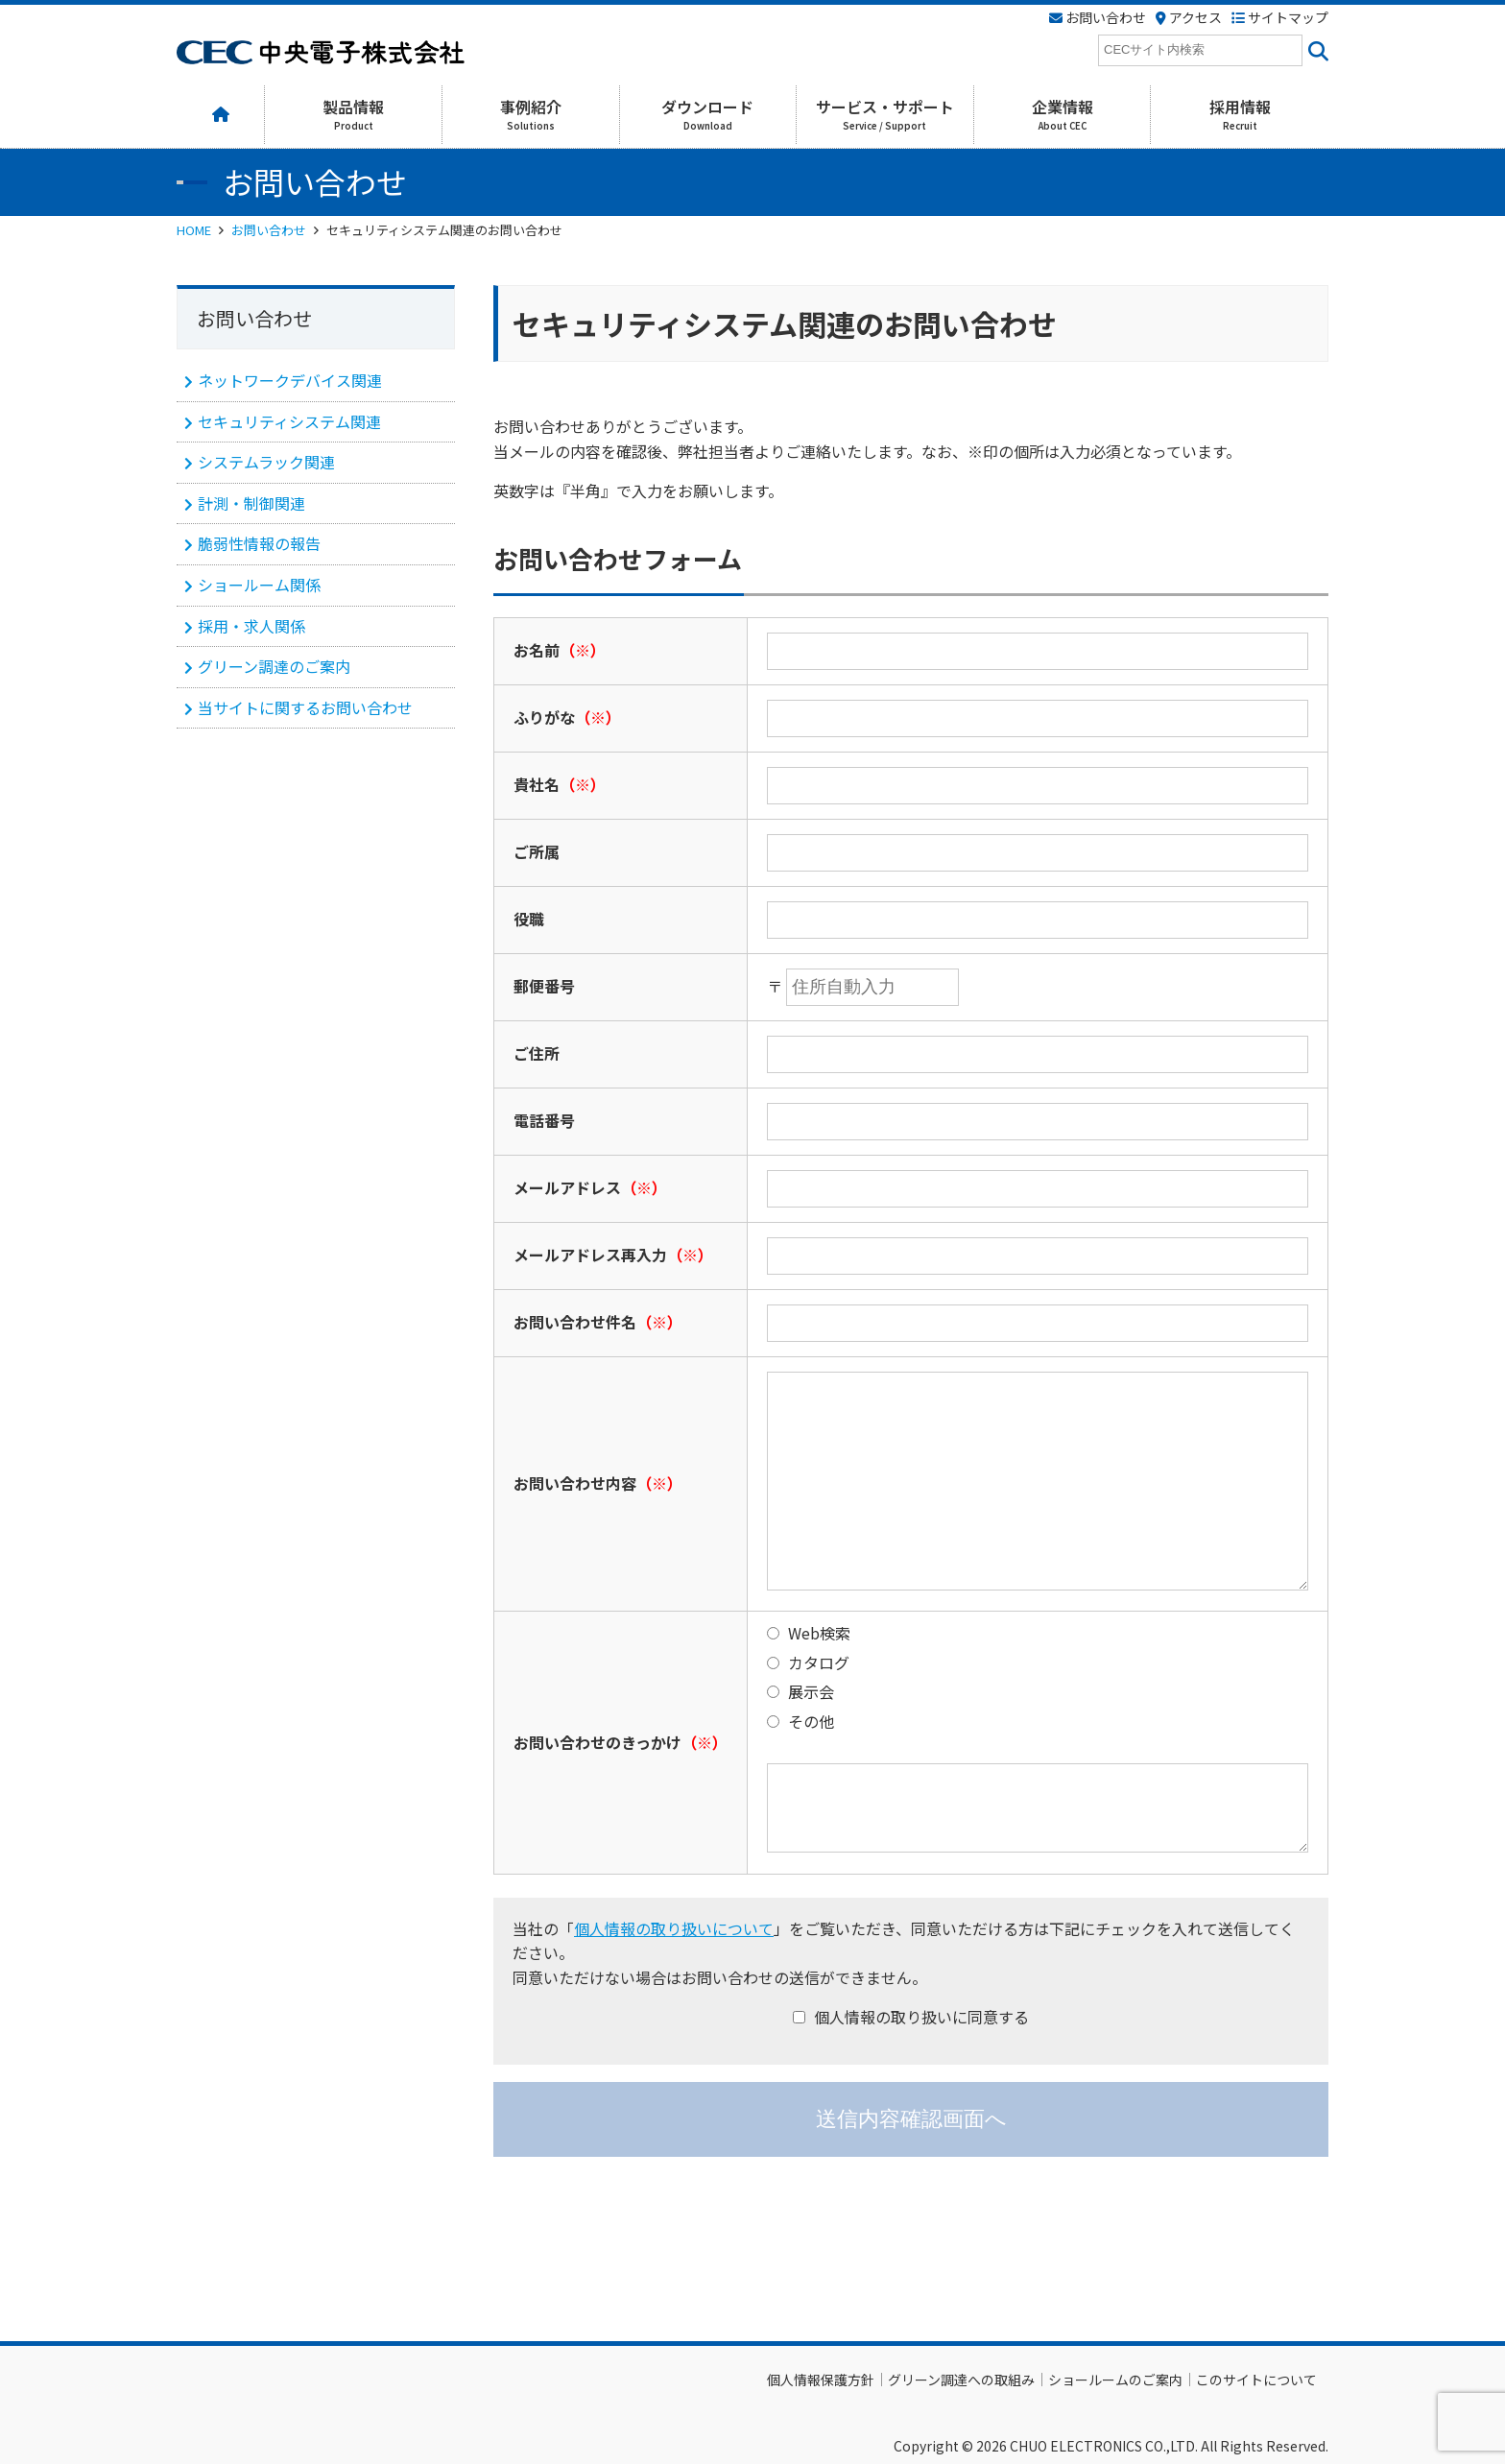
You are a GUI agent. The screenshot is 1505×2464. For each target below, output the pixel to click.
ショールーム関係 (259, 584)
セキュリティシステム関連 (289, 421)
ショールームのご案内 (1115, 2379)
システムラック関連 (266, 461)
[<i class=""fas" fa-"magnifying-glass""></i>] (1315, 50)
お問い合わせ (268, 230)
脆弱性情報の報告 (259, 543)
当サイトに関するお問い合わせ (305, 707)
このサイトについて (1256, 2379)
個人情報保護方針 (820, 2379)
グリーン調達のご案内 (274, 666)
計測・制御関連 (251, 502)
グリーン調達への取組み (961, 2379)
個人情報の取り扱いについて (674, 1928)
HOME (194, 230)
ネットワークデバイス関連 (290, 380)
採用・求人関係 (251, 625)
